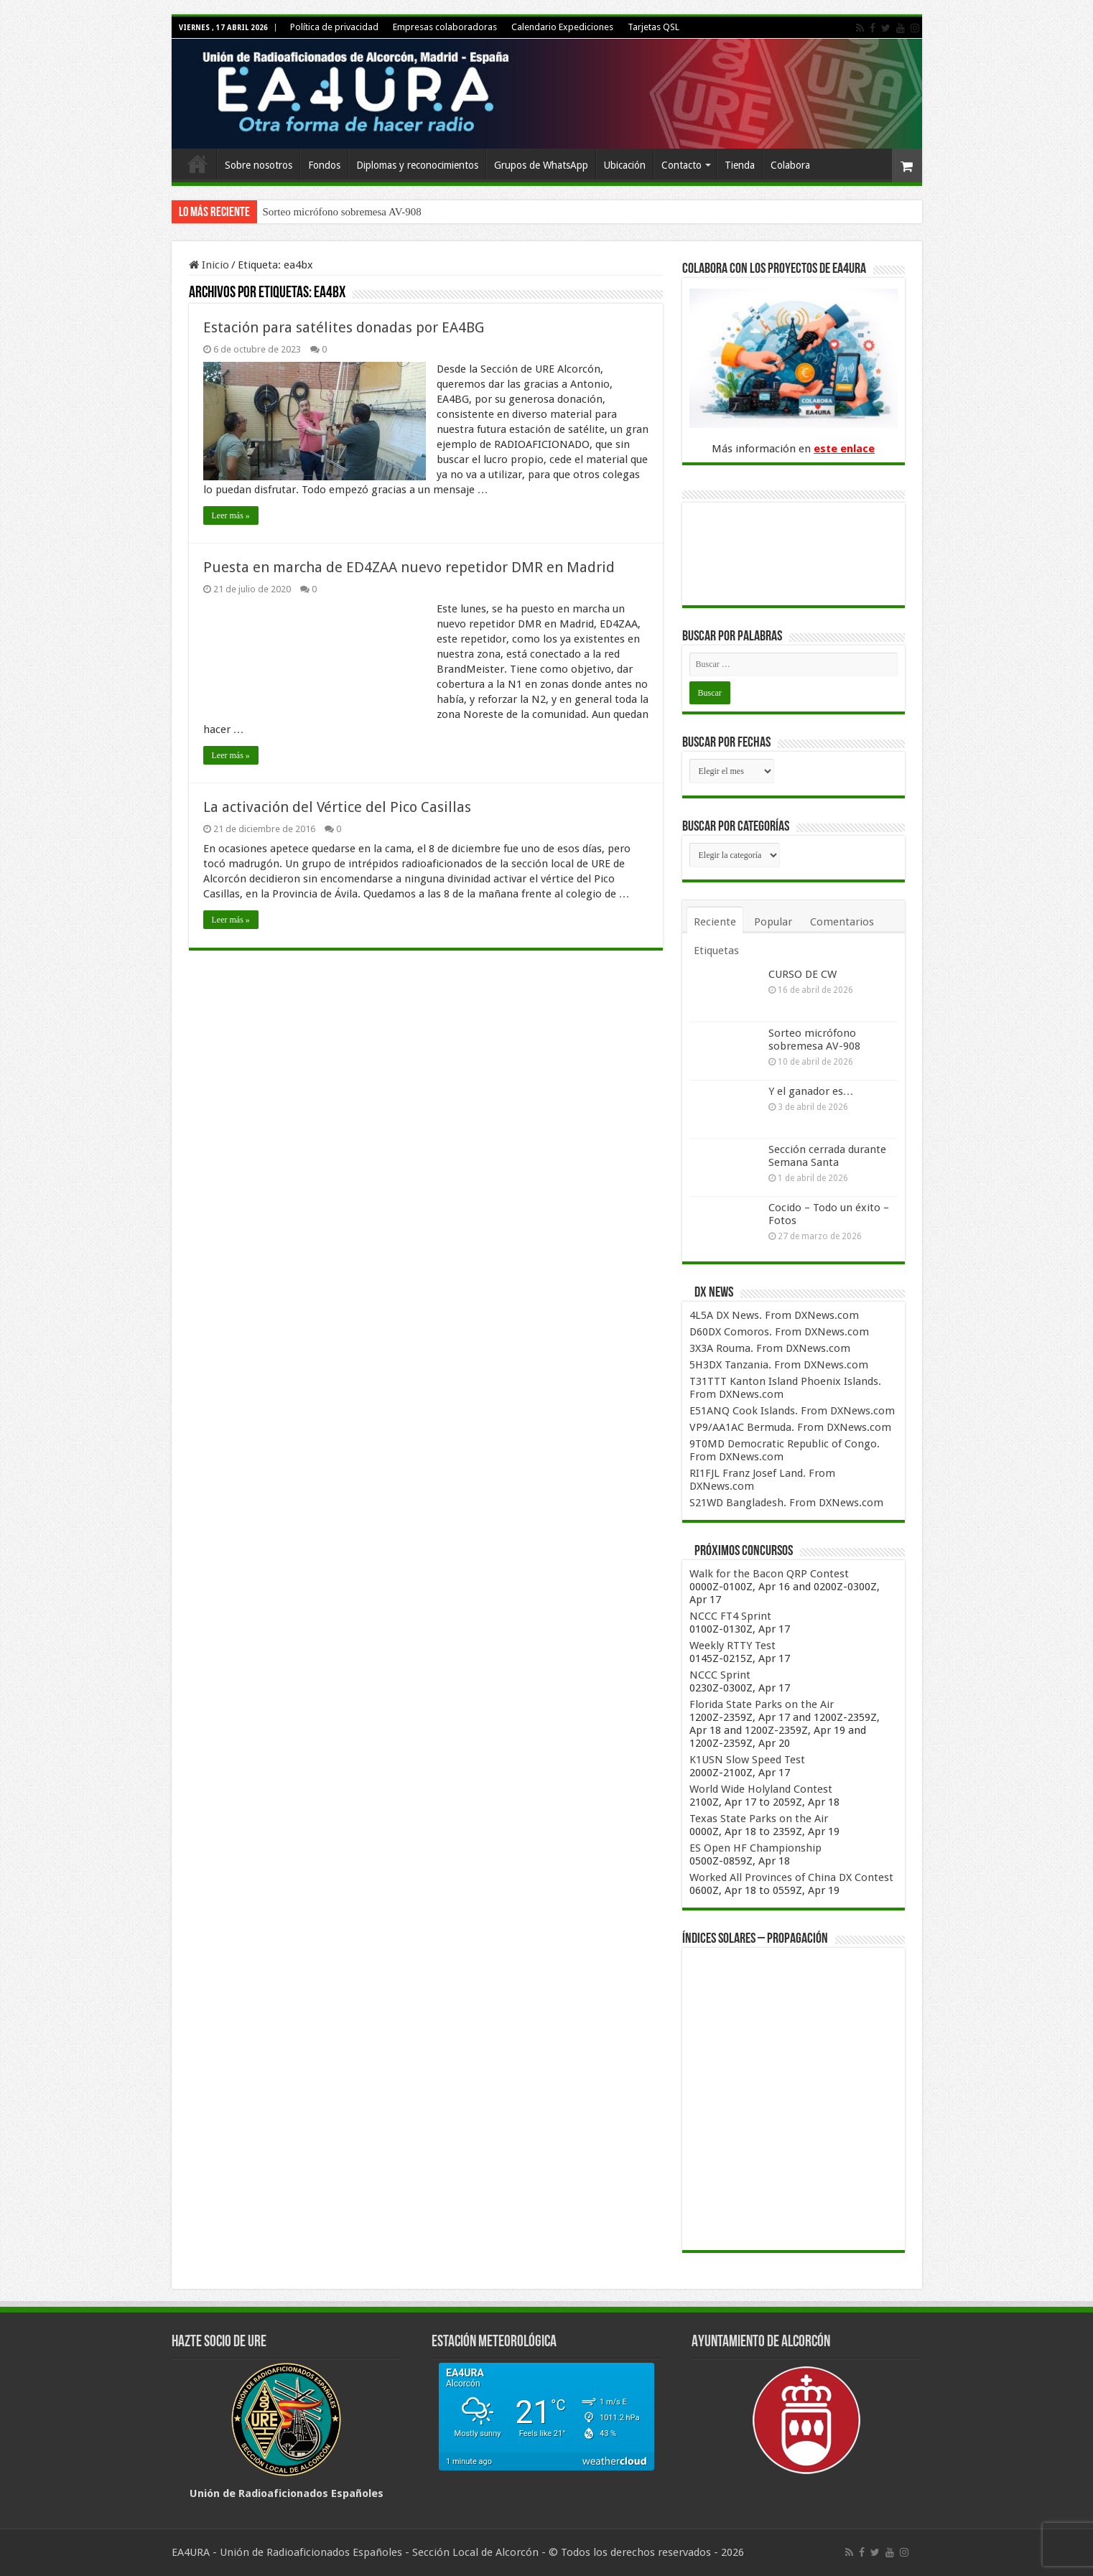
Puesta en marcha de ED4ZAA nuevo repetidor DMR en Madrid (409, 567)
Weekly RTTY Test (732, 1645)
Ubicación (625, 165)
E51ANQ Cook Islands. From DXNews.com (792, 1410)
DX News (713, 1293)
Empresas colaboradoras (445, 27)
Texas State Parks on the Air (758, 1818)
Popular (773, 921)
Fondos (324, 165)
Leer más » (231, 515)
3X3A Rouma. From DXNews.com (769, 1348)
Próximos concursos (743, 1551)
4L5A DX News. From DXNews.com (774, 1315)
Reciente (715, 921)
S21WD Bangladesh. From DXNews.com (786, 1502)
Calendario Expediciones (562, 27)
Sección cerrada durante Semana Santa (827, 1156)
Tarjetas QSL (653, 27)
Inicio (197, 164)
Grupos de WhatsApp (541, 165)
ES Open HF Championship (755, 1848)
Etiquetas (716, 950)
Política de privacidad (334, 27)
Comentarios (842, 921)
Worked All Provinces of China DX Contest (791, 1877)
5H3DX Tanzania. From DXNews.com (778, 1364)
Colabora (790, 165)
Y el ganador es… (811, 1091)
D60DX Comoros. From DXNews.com (779, 1331)
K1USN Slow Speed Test (747, 1759)
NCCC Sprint (719, 1675)
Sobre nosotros (258, 165)
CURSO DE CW (802, 974)
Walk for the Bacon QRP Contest (769, 1573)
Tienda (740, 165)
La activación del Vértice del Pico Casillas (337, 807)
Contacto (681, 165)
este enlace (844, 448)
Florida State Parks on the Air (761, 1704)
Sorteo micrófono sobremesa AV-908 (342, 212)
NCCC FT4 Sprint (730, 1616)
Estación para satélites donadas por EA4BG (343, 327)
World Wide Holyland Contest (760, 1789)
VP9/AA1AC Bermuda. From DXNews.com (790, 1427)
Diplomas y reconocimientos (417, 165)
